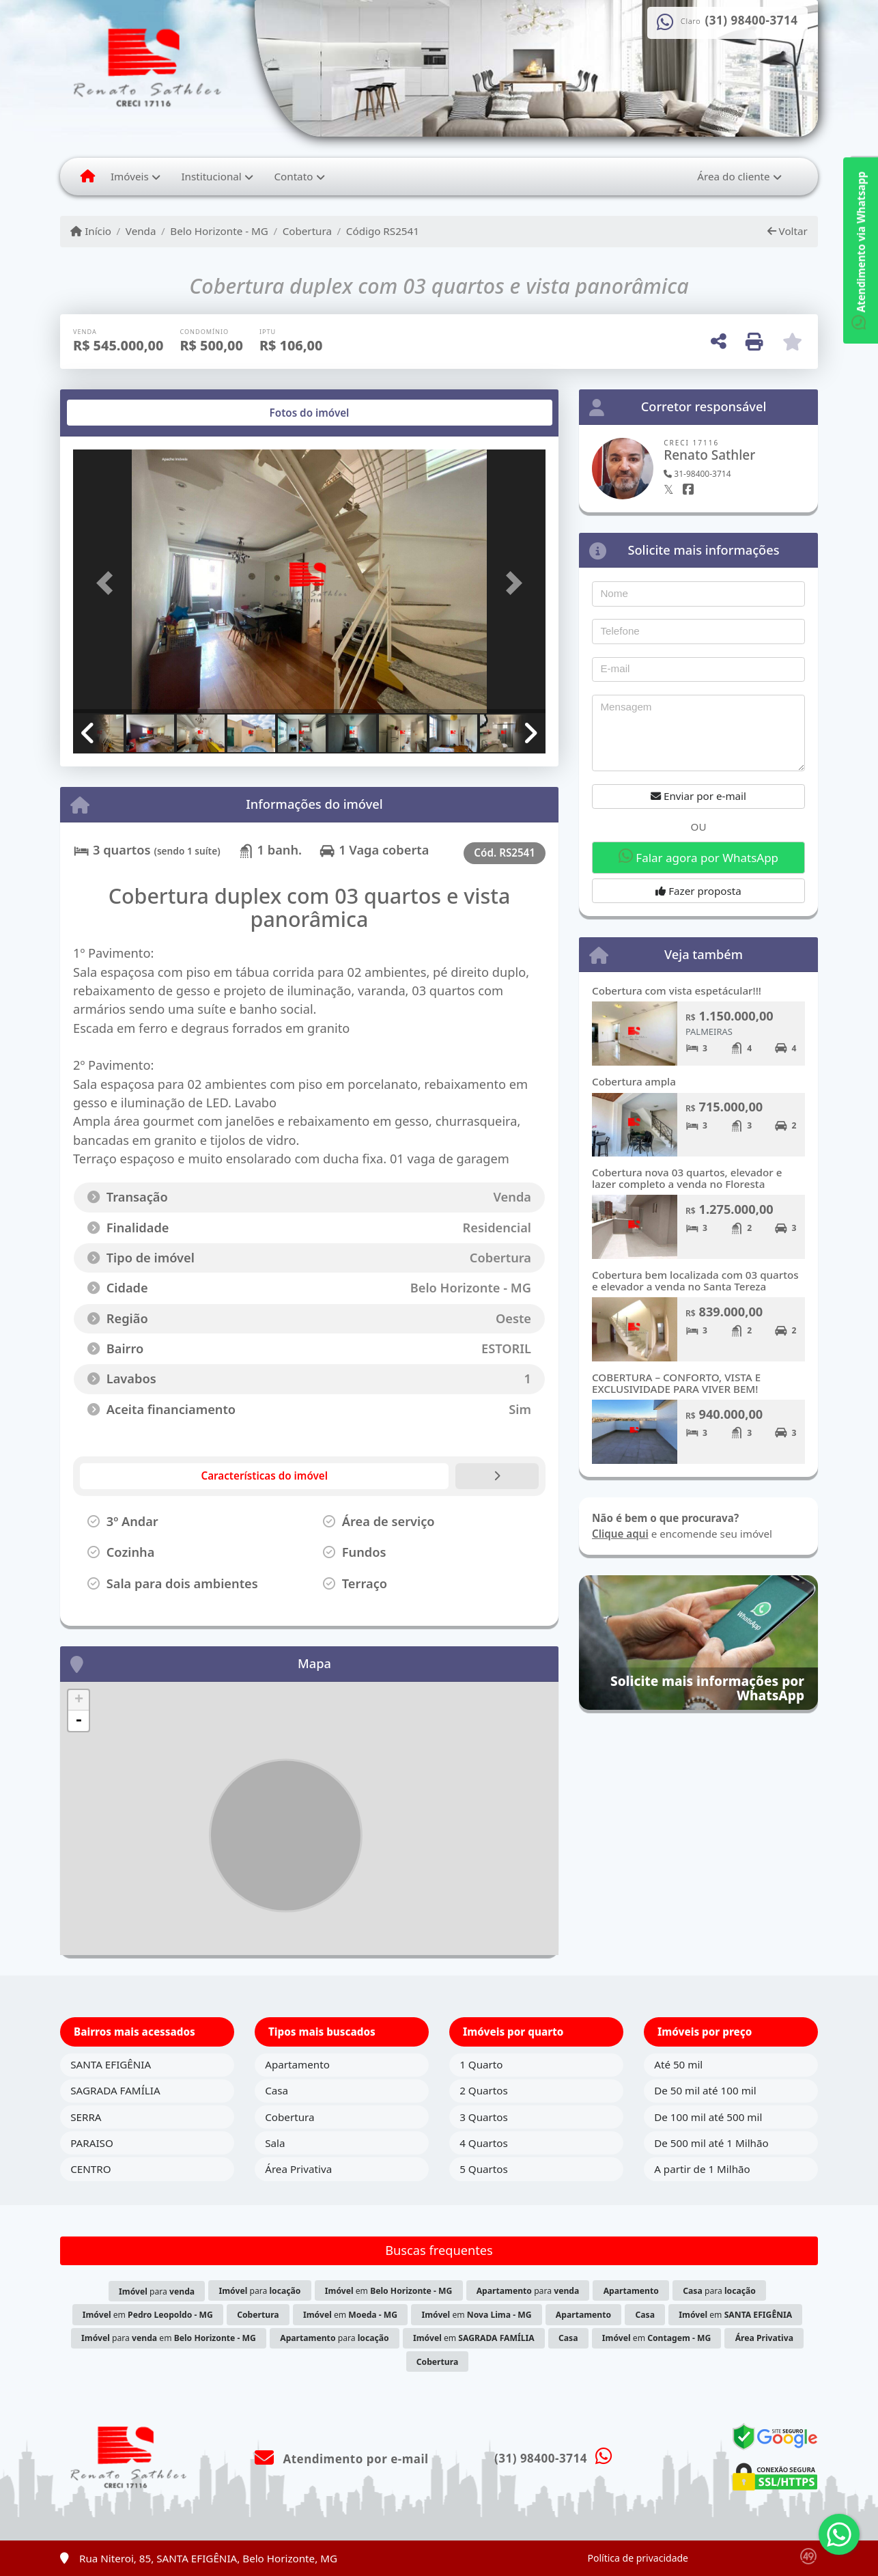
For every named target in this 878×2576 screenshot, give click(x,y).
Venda (141, 231)
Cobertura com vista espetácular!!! (676, 990)
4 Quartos (483, 2143)
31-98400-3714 (697, 474)
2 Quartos (483, 2090)
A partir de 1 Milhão (702, 2169)
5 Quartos (483, 2169)
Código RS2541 (382, 231)
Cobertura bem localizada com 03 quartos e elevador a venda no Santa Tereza (695, 1280)
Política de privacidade (638, 2557)
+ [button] (78, 1700)
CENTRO (90, 2169)
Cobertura (307, 231)
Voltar (787, 231)
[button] (108, 582)
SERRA (85, 2117)
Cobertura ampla (634, 1081)
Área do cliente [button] (733, 176)
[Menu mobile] (88, 176)
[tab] (117, 413)
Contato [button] (293, 176)
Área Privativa (298, 2169)
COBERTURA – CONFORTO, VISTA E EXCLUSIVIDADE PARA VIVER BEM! (676, 1383)
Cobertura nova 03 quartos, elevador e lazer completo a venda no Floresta (687, 1178)
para (157, 2291)
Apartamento (297, 2064)
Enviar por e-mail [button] (698, 796)
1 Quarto (480, 2064)
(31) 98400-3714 (751, 20)
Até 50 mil (678, 2064)
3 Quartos (483, 2117)
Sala (275, 2143)
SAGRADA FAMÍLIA (115, 2090)
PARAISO (91, 2143)
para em (168, 2338)
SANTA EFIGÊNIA (110, 2064)
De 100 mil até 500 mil (708, 2117)
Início (90, 231)
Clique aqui (620, 1533)
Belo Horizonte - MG (219, 231)
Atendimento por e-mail (342, 2459)
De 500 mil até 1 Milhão (711, 2143)
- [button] (78, 1721)
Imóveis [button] (130, 176)
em (389, 2291)
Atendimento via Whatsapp (861, 250)
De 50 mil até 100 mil (705, 2090)
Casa (276, 2090)
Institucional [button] (211, 176)
